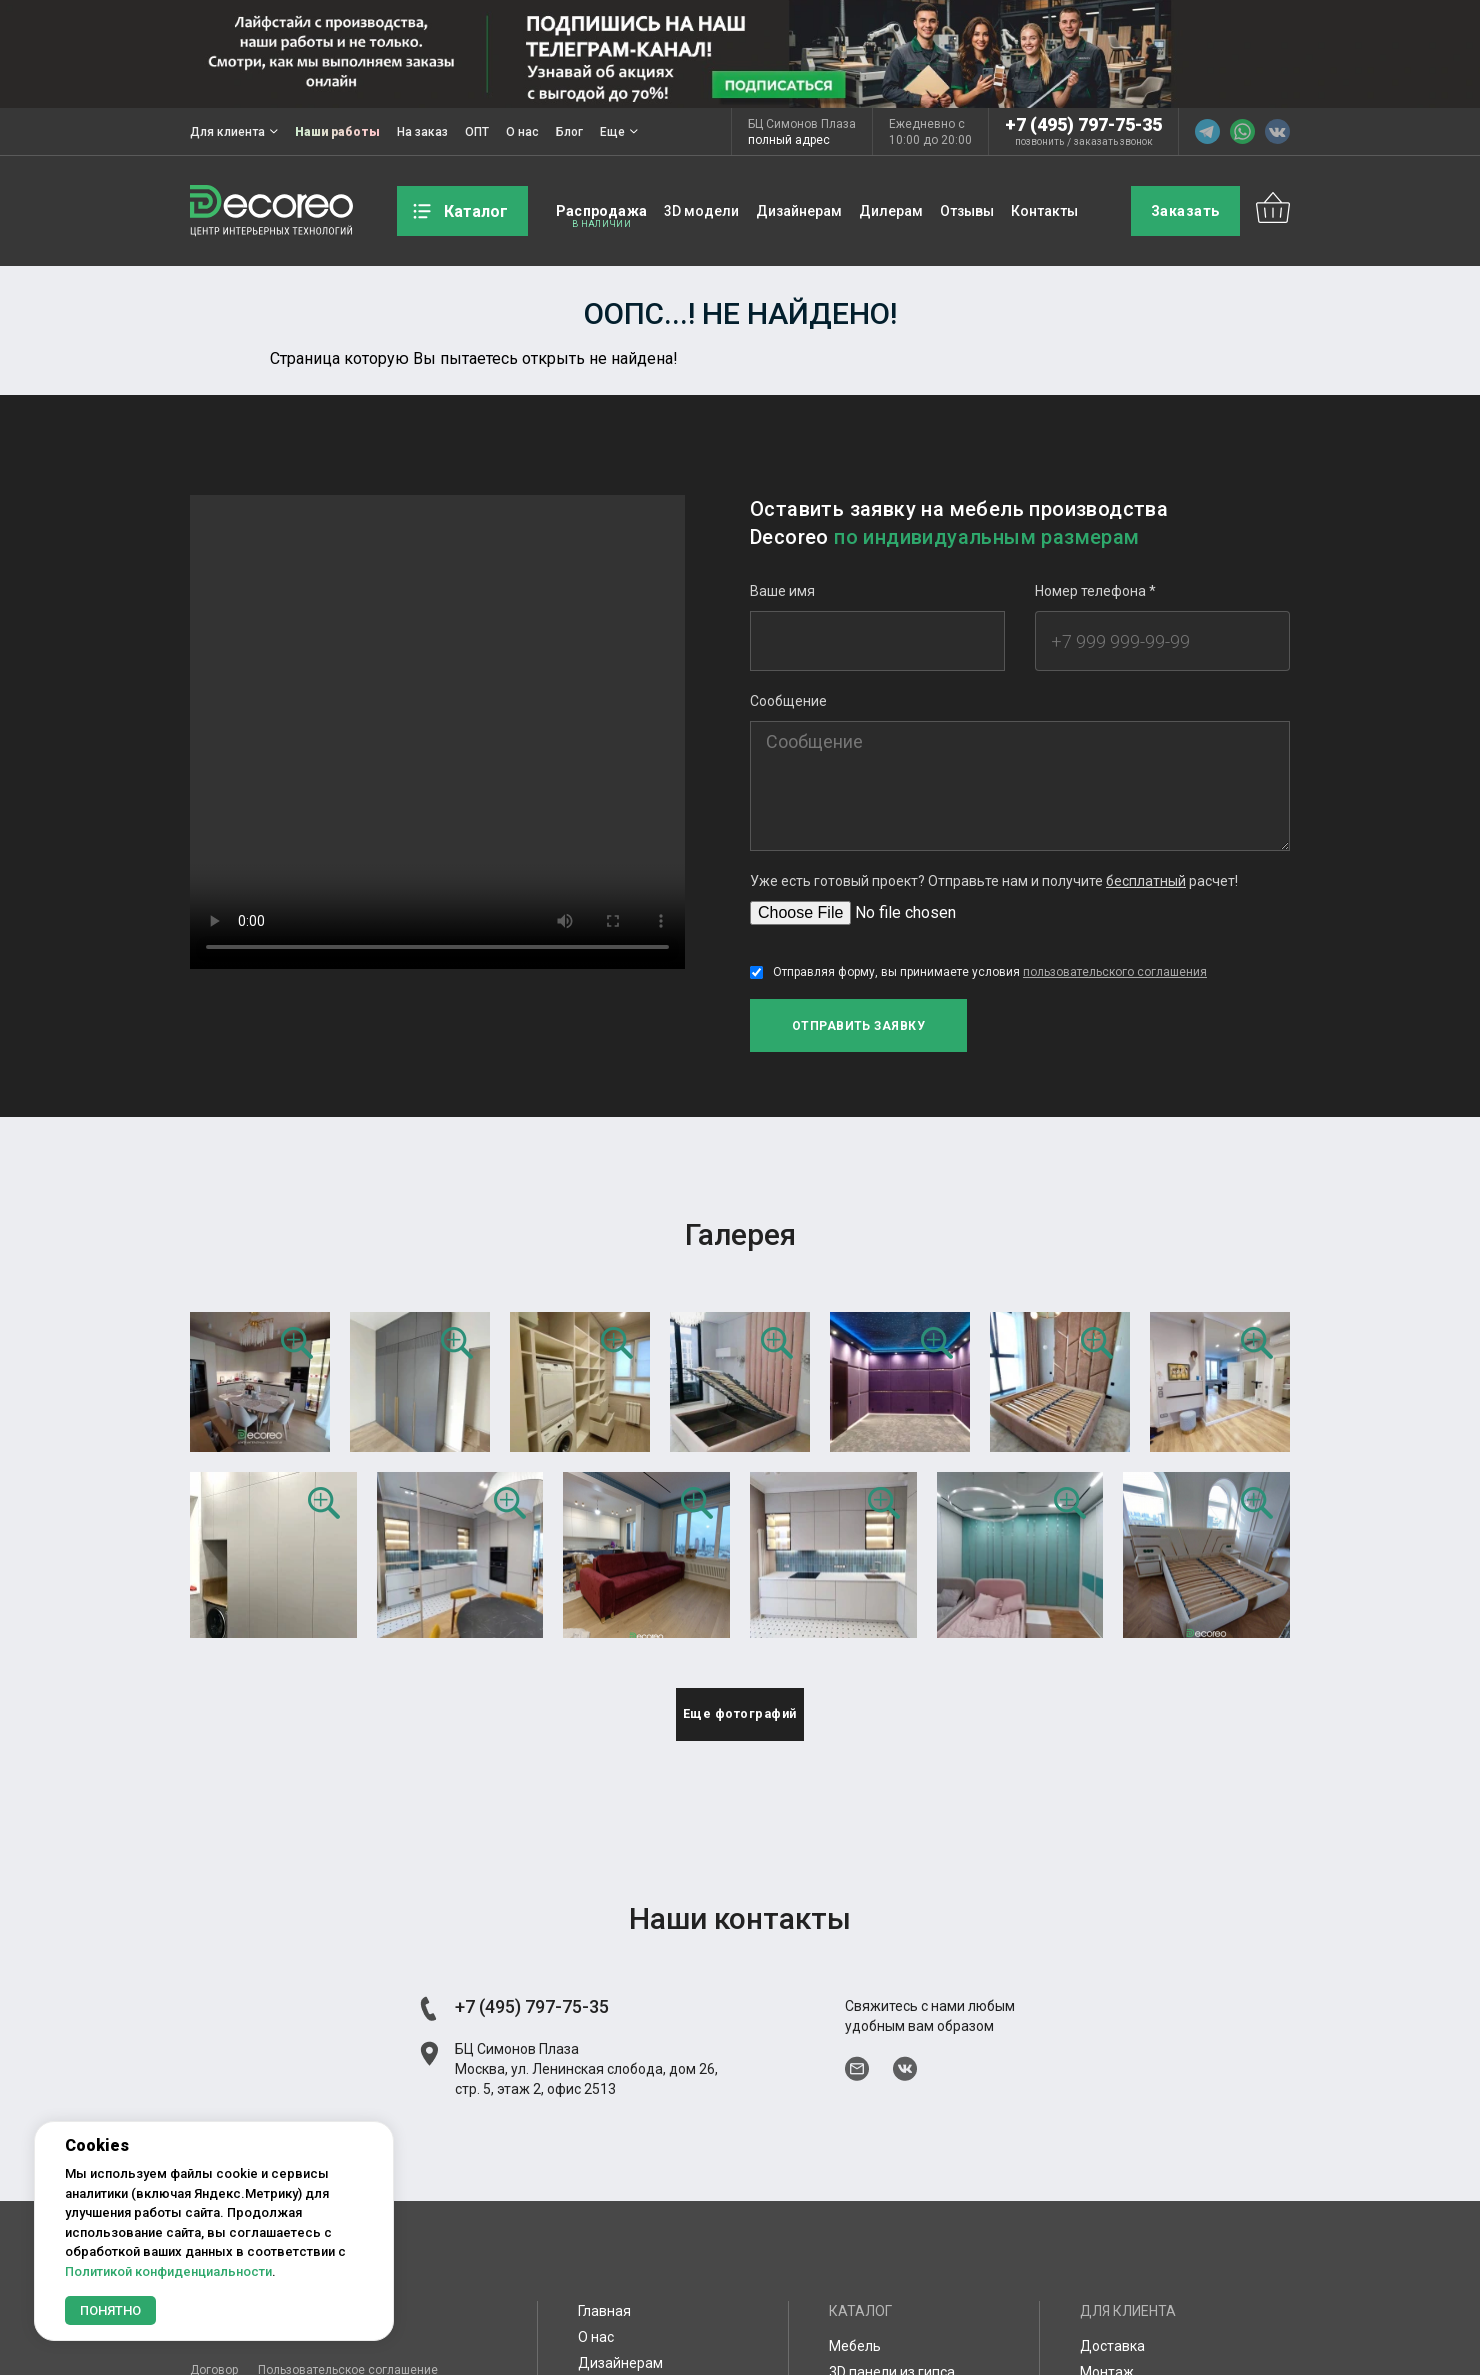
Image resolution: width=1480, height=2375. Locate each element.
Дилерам (891, 211)
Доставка (1112, 2361)
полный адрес (789, 140)
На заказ (422, 132)
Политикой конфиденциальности (168, 2271)
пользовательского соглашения (1115, 972)
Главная (604, 2326)
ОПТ (477, 132)
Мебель (855, 2361)
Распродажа (601, 211)
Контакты (1044, 211)
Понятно (110, 2310)
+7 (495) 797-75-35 (1083, 124)
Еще (619, 132)
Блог (569, 132)
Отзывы (967, 211)
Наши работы (337, 132)
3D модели (701, 211)
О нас (522, 132)
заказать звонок (1113, 142)
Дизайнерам (799, 211)
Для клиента (234, 132)
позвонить (1039, 142)
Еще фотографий (740, 1726)
